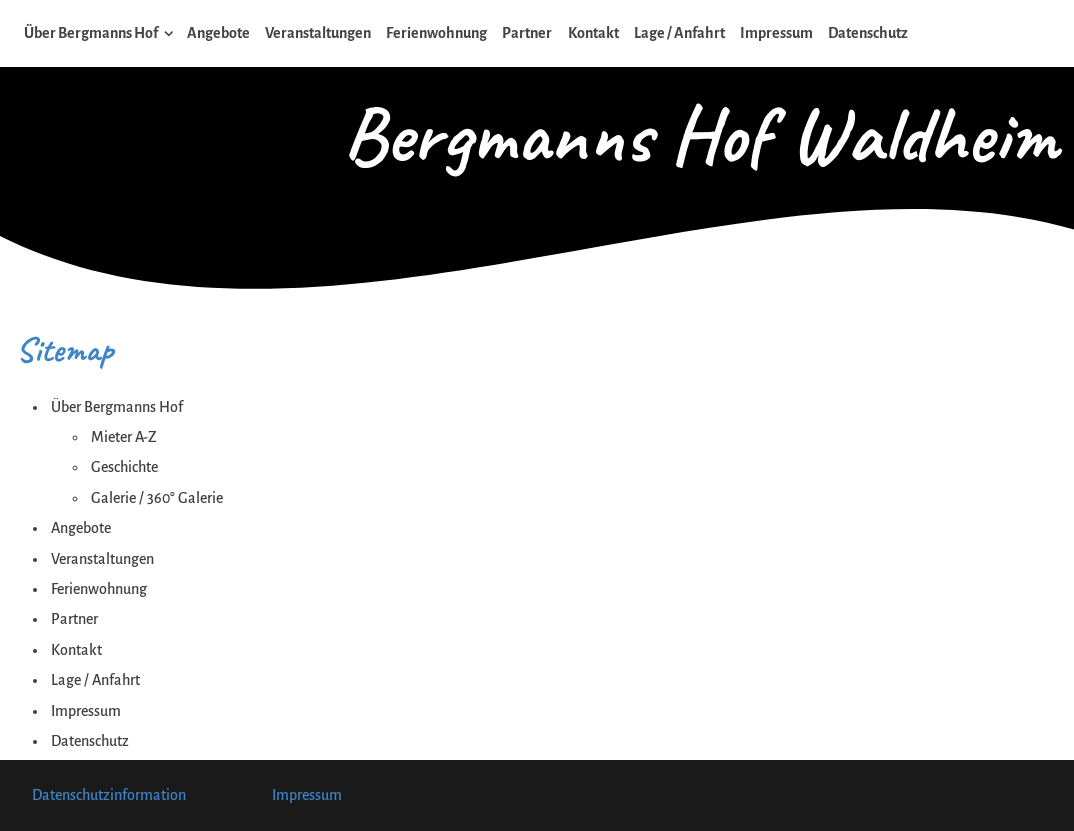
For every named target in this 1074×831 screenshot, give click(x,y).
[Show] (169, 37)
